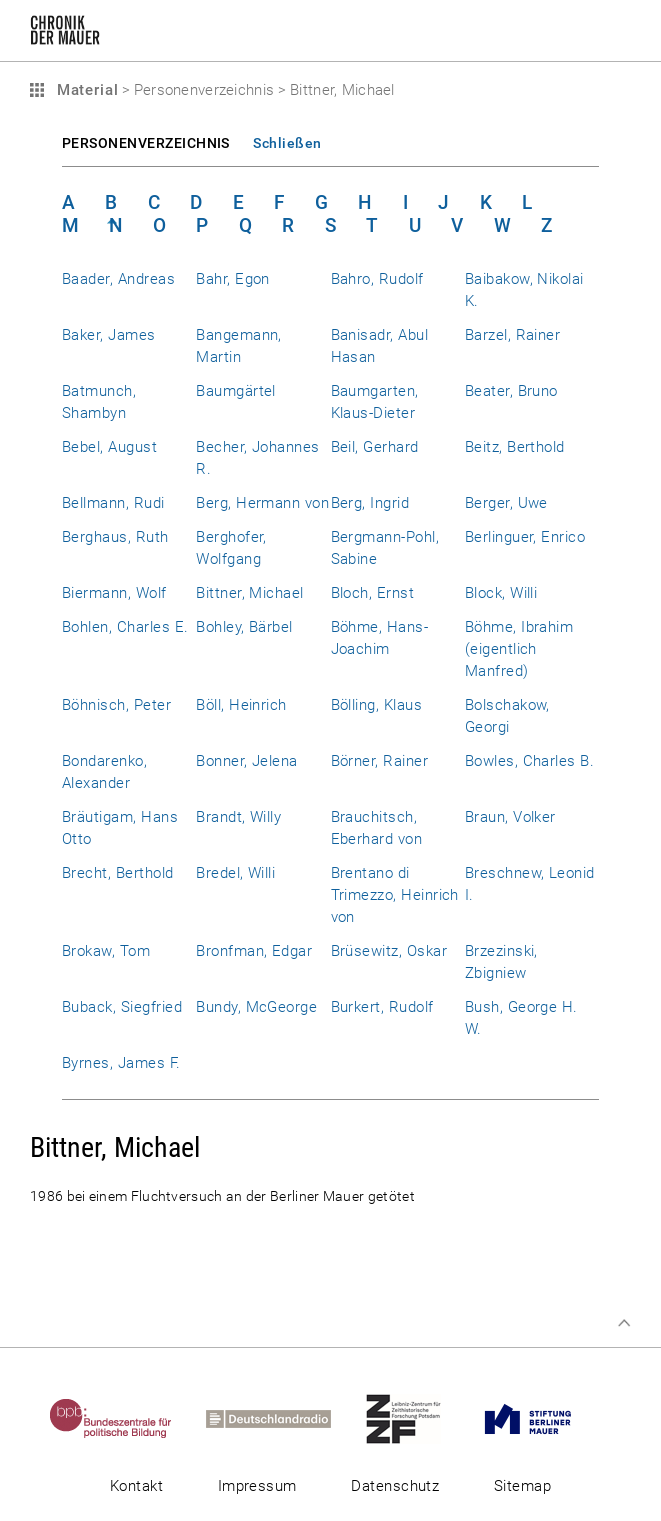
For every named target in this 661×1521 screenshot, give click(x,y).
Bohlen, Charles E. (125, 627)
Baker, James (109, 335)
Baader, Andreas (118, 279)
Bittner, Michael (250, 593)
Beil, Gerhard (375, 447)
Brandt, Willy (238, 817)
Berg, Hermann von (262, 503)
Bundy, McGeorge (256, 1007)
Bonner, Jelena (247, 761)
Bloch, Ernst (373, 593)
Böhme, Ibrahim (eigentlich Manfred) (519, 649)
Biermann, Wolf (114, 593)
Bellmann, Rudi (113, 503)
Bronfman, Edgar (254, 951)
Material (85, 90)
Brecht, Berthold (118, 873)
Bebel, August (109, 447)
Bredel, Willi (235, 873)
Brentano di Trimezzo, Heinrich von (395, 895)
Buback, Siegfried (122, 1007)
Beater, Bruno (511, 391)
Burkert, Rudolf (382, 1007)
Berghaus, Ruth (115, 537)
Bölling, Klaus (377, 705)
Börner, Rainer (380, 761)
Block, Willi (501, 593)
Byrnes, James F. (121, 1063)
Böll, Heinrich (241, 705)
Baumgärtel (236, 391)
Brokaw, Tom (106, 951)
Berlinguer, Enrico (525, 537)
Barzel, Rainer (513, 335)
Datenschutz (395, 1486)
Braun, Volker (510, 817)
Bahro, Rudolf (377, 279)
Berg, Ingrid (370, 503)
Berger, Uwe (506, 503)
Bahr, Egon (233, 279)
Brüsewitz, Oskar (389, 951)
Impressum (257, 1486)
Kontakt (136, 1486)
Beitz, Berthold (515, 447)
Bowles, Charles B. (529, 761)
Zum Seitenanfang (624, 1323)
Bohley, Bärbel (244, 627)
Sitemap (522, 1486)
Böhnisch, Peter (116, 705)
